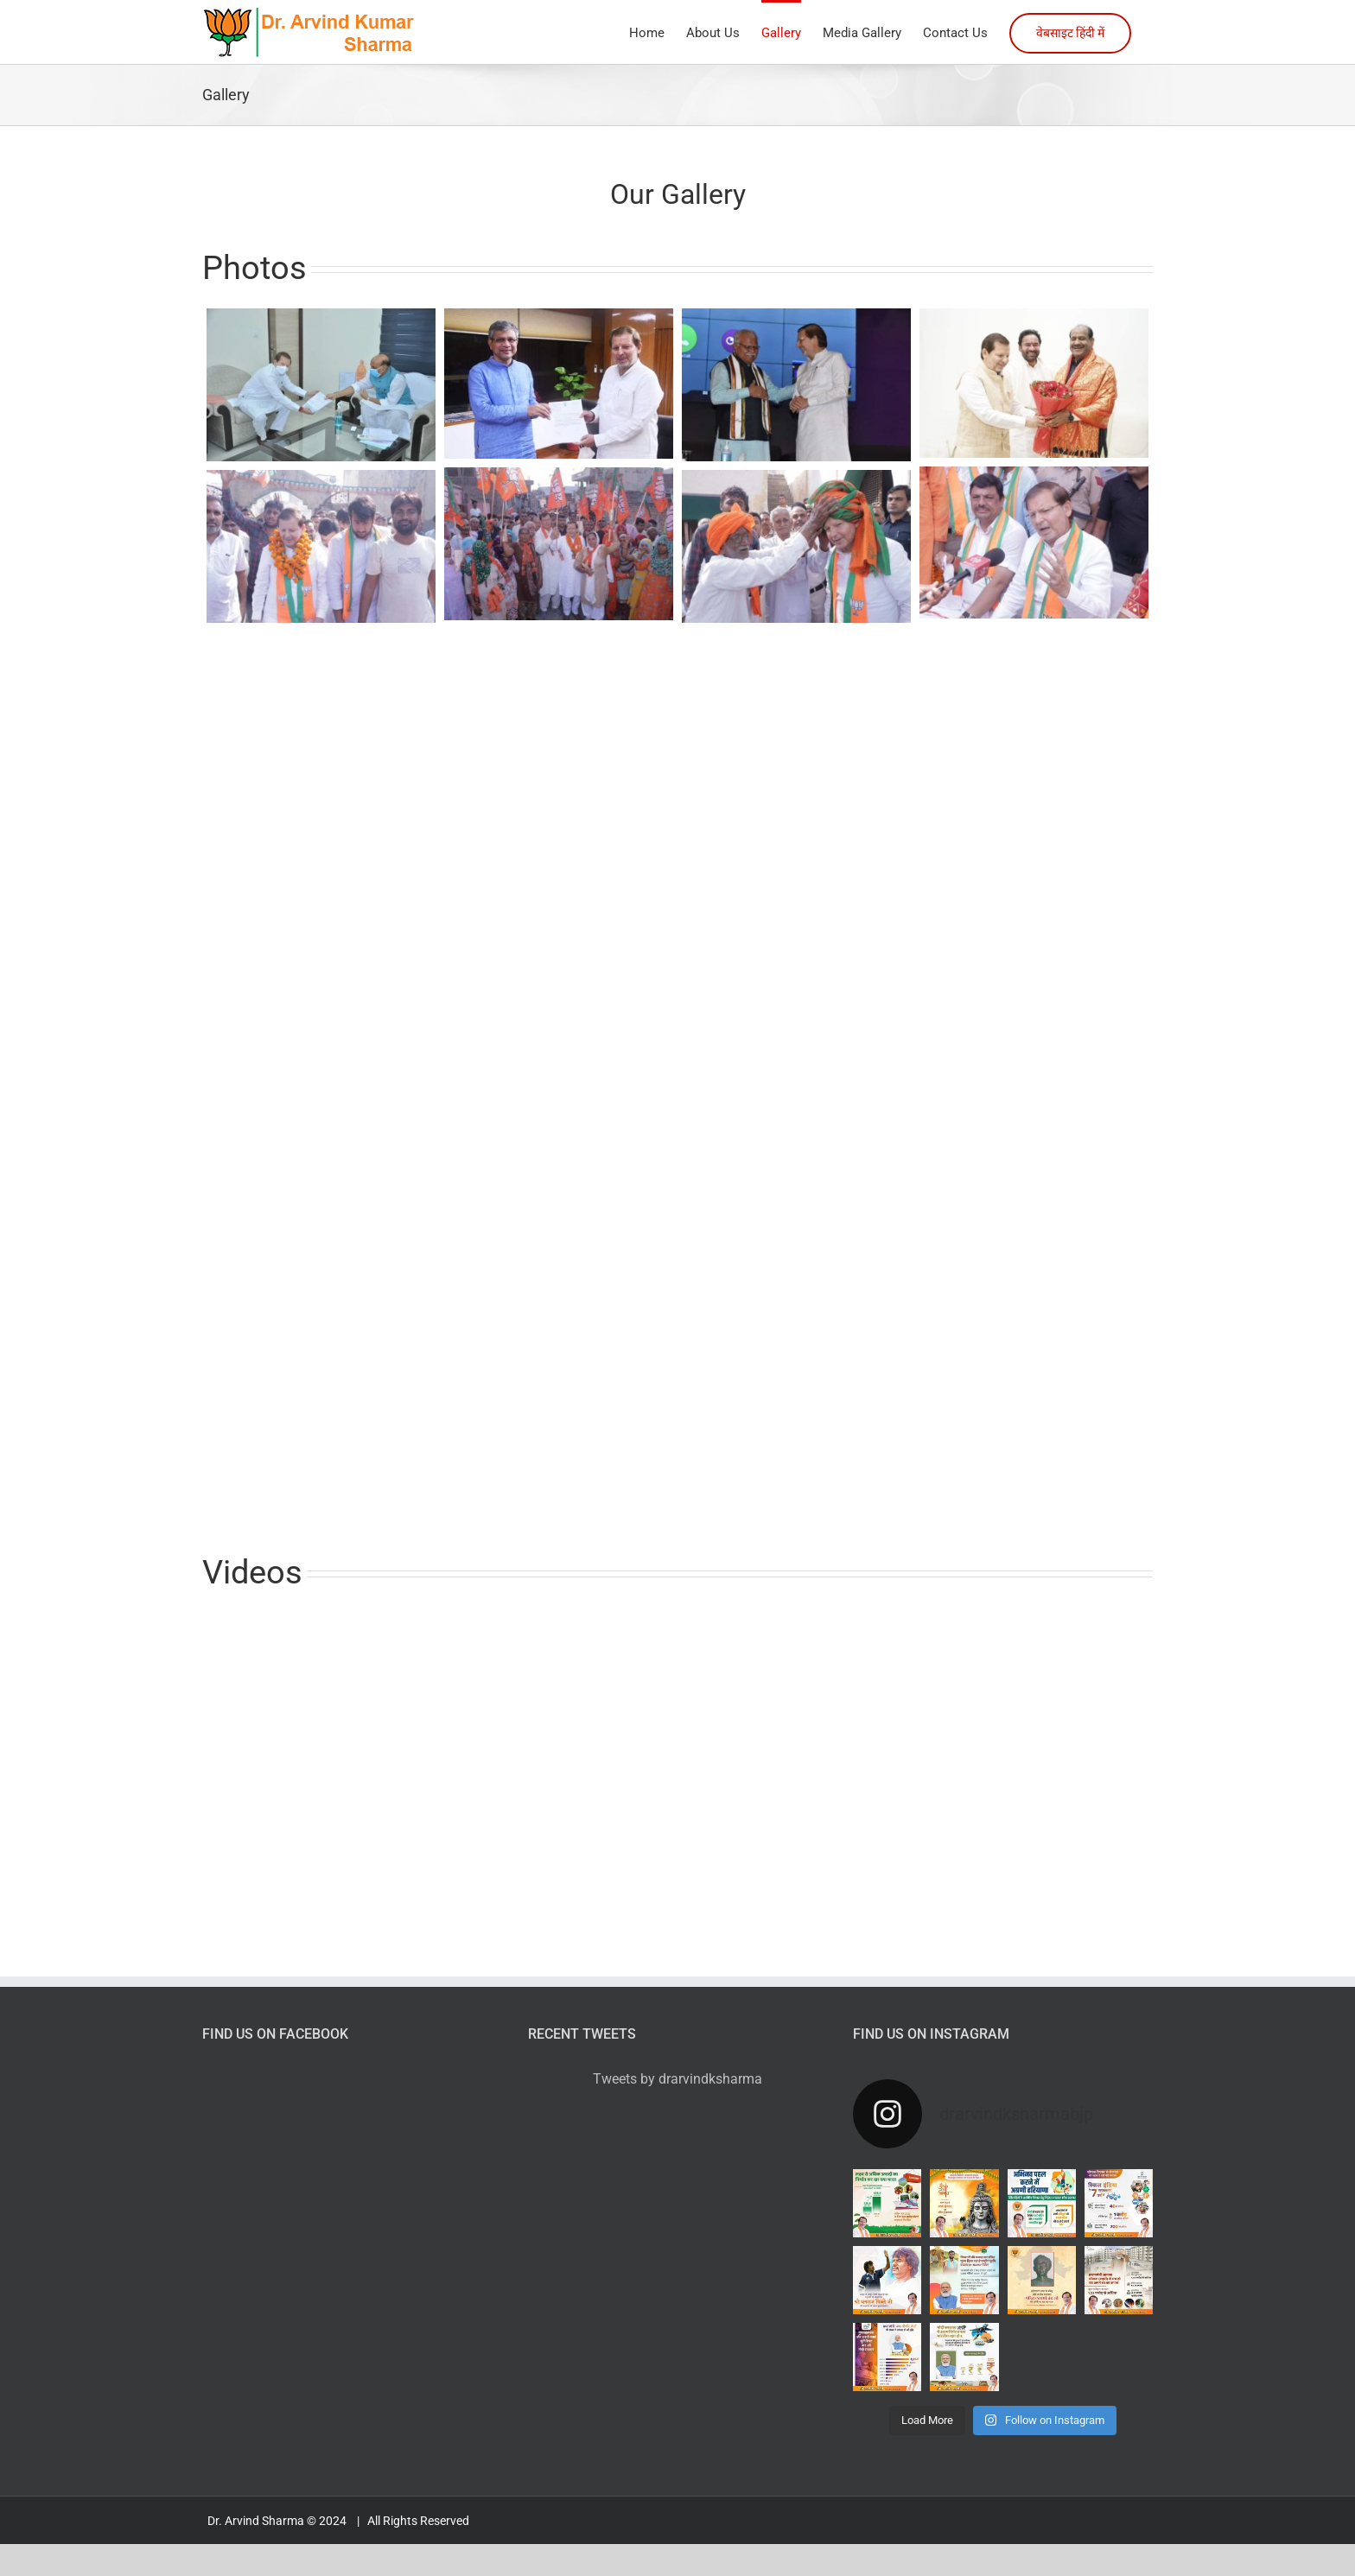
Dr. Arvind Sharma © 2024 (278, 2521)
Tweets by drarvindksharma (677, 2079)
